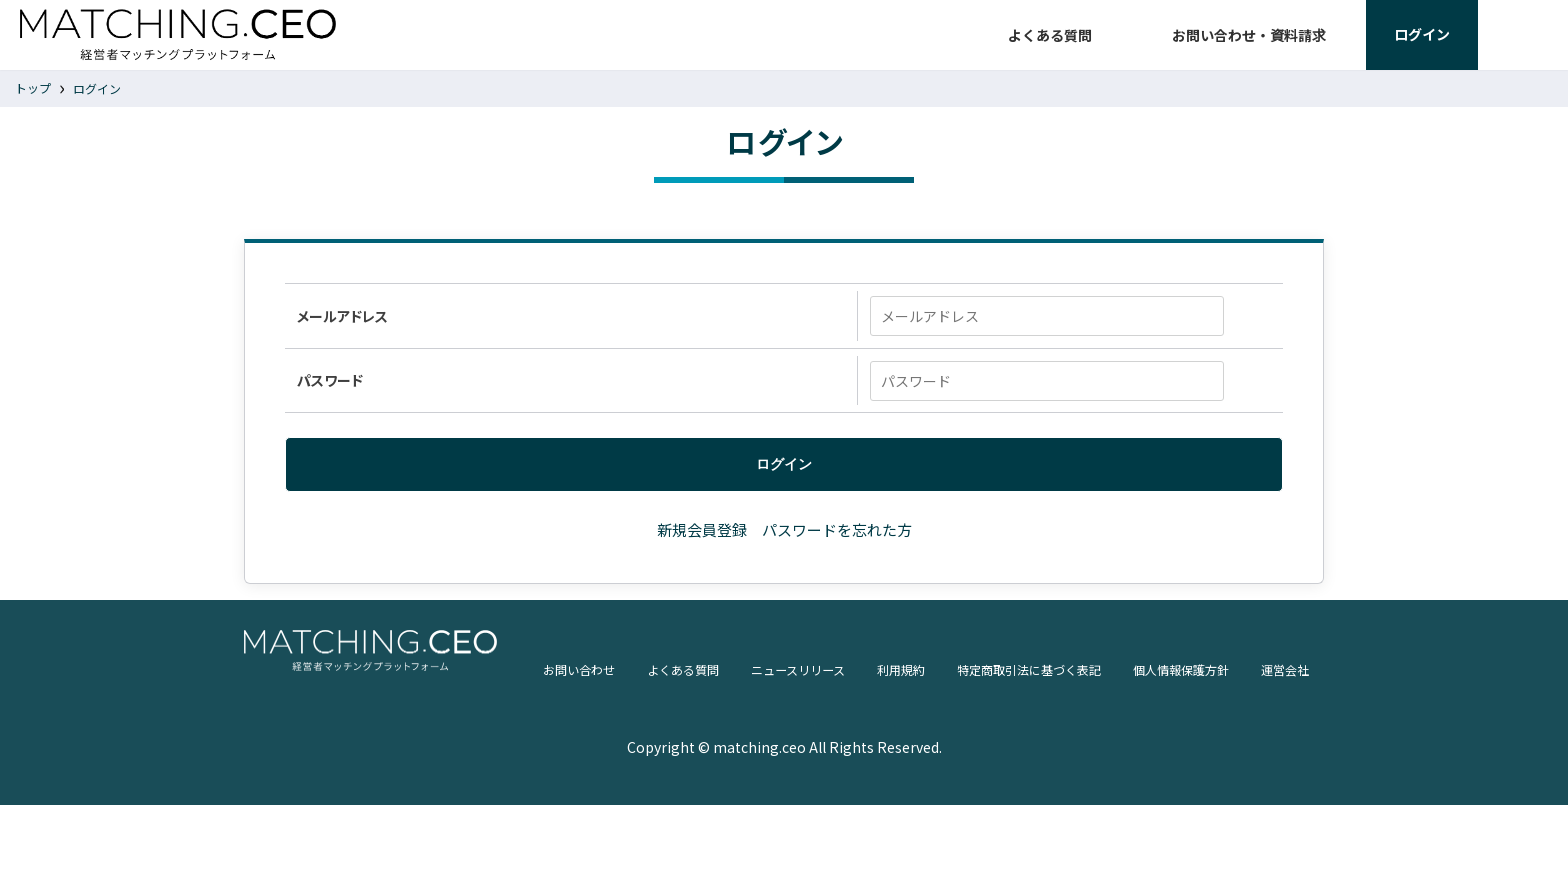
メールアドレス (340, 337)
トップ (33, 107)
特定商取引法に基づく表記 (915, 773)
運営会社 (1203, 773)
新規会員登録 (702, 555)
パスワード (328, 405)
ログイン (97, 108)
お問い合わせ (411, 773)
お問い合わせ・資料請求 (1249, 45)
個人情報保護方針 (1087, 773)
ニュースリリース (656, 773)
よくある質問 (1050, 45)
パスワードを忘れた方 (837, 555)
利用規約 (771, 773)
